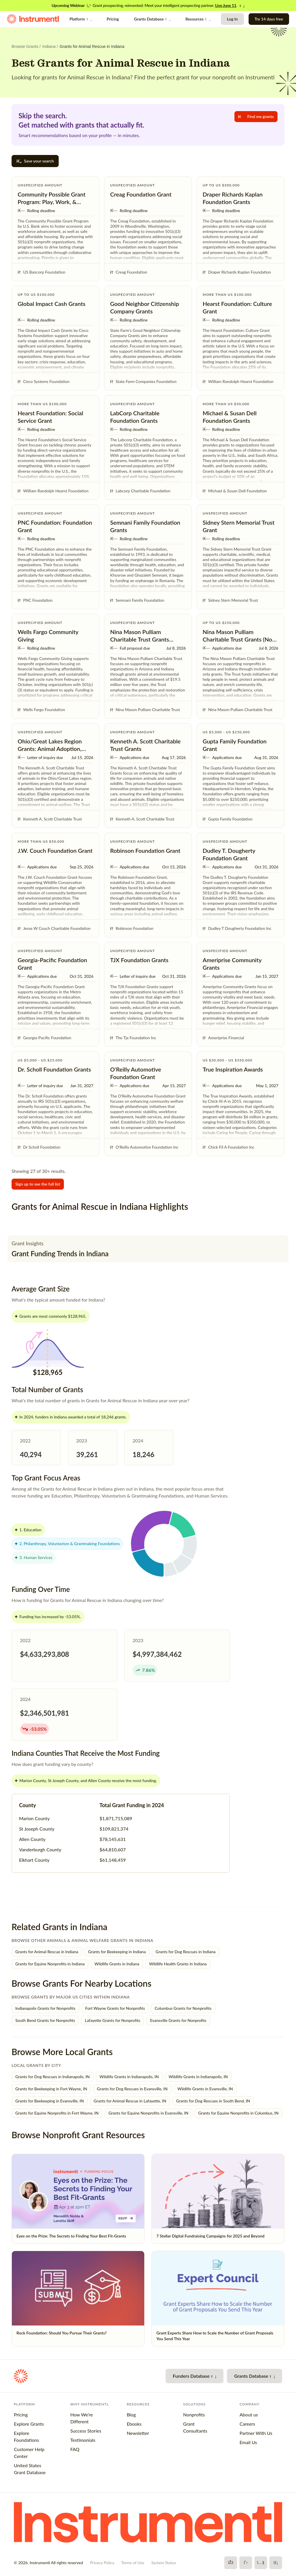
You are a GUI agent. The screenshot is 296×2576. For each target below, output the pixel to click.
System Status (163, 2562)
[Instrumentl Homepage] (33, 19)
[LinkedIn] (275, 2562)
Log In (232, 18)
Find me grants (256, 116)
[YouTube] (260, 2562)
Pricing (113, 18)
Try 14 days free (269, 18)
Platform (80, 18)
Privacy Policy (102, 2562)
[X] (245, 2562)
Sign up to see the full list (37, 1184)
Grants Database (152, 18)
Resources (197, 18)
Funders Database (194, 2376)
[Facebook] (230, 2562)
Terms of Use (132, 2562)
